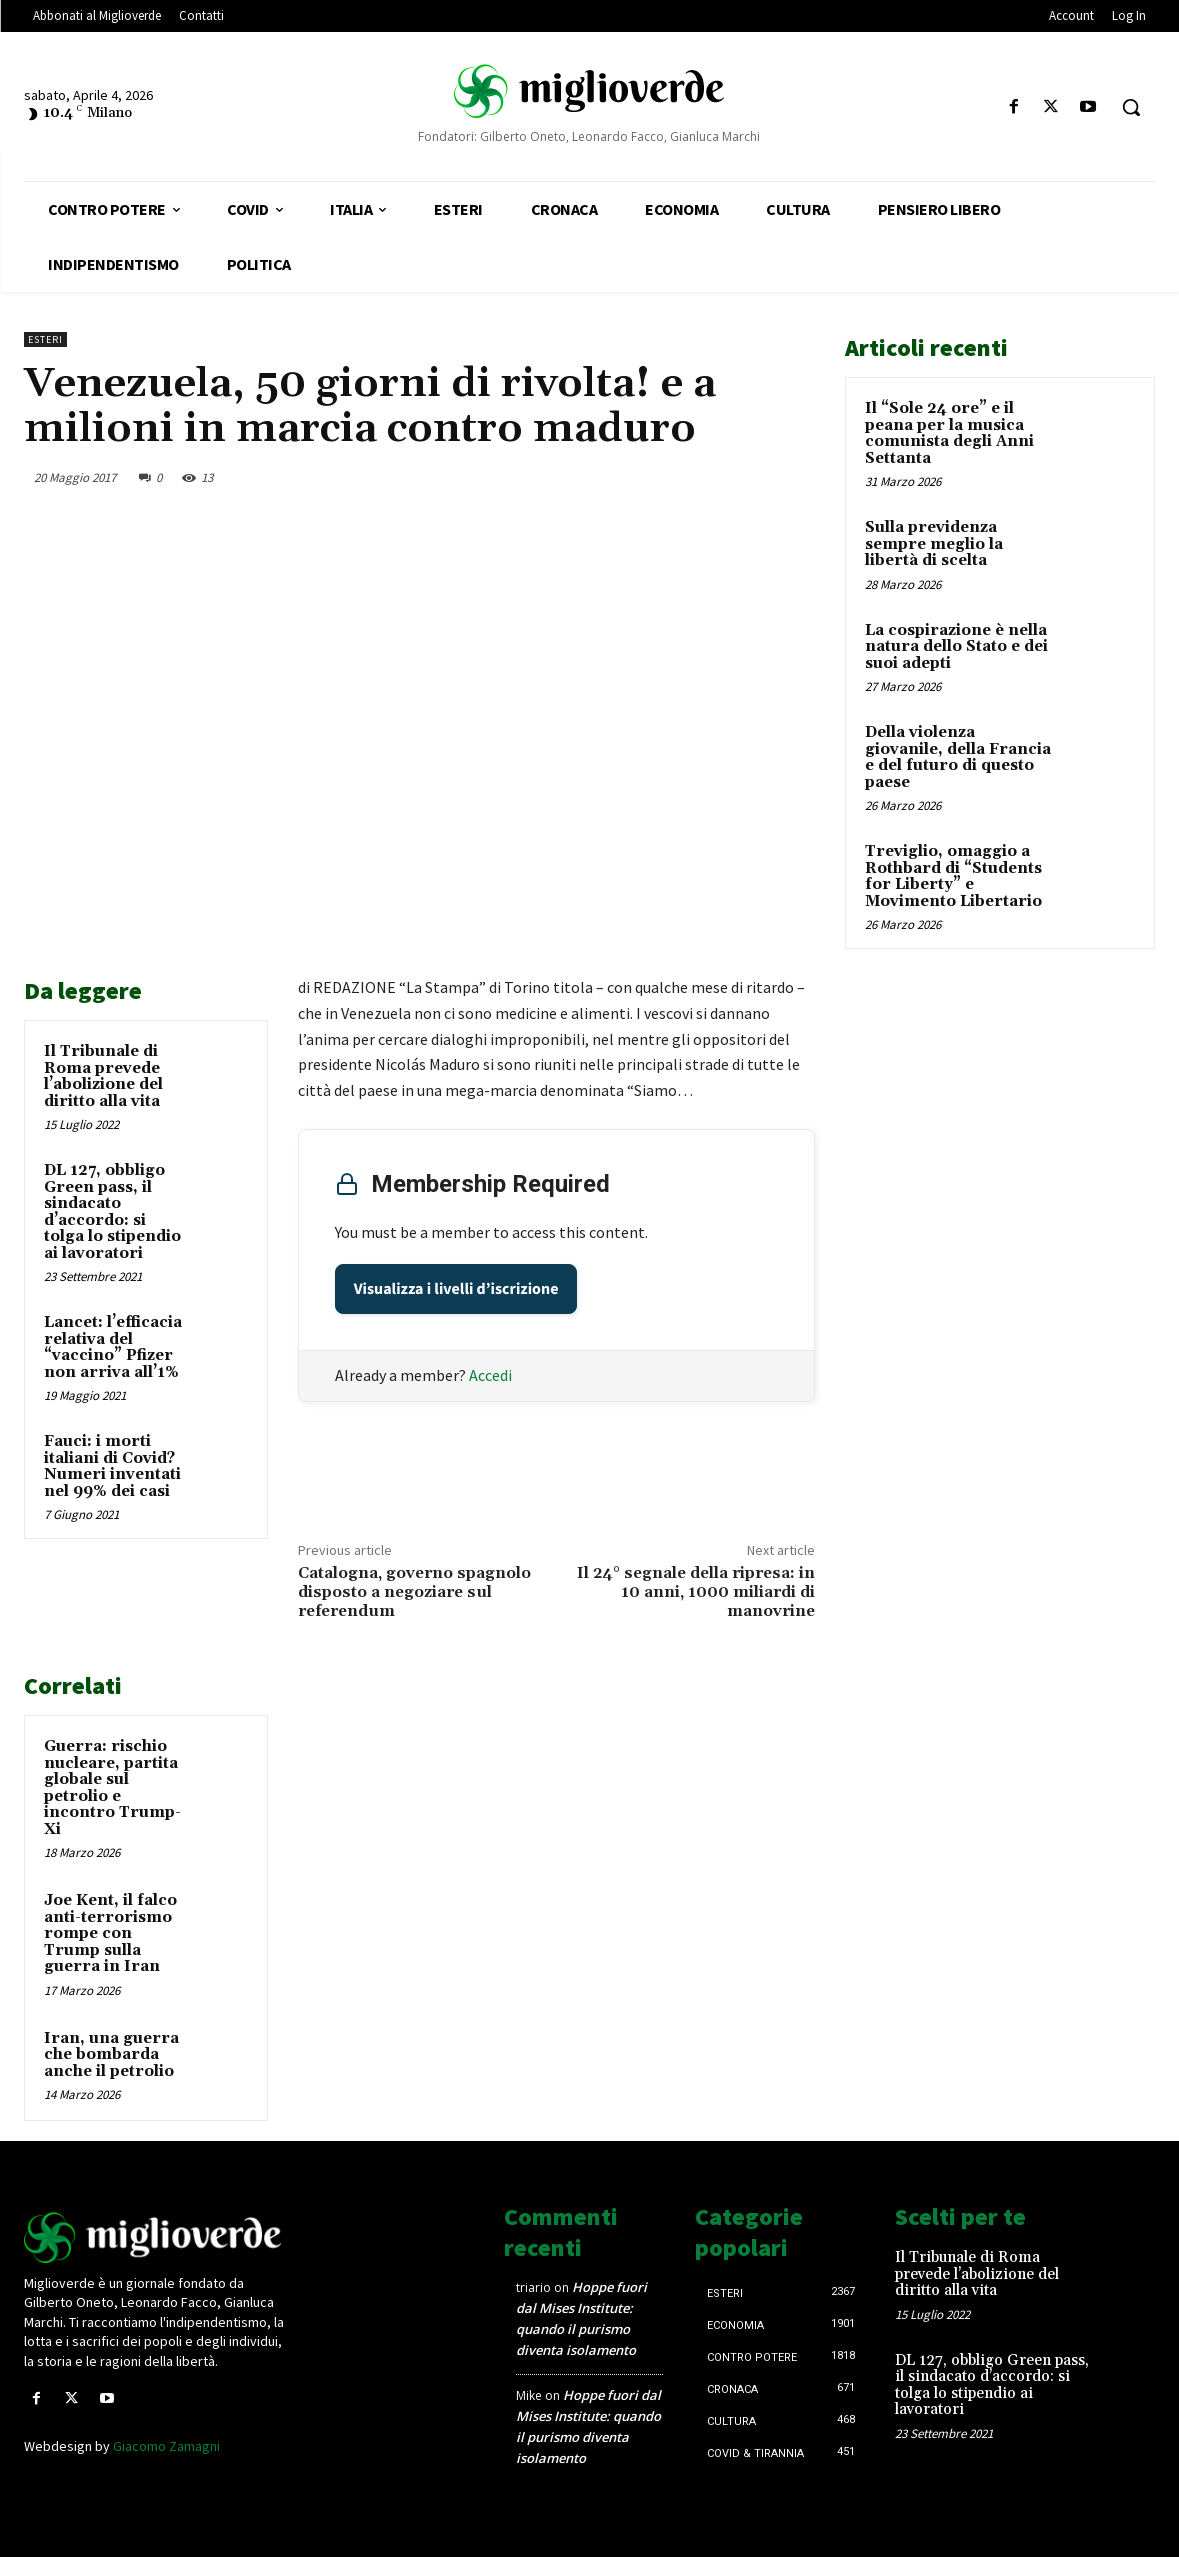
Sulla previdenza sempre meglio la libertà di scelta (934, 544)
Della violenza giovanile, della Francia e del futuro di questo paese (958, 757)
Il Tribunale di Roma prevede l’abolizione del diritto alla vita (103, 1076)
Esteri (45, 339)
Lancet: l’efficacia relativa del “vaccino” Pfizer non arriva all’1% (113, 1347)
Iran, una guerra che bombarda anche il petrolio (111, 2055)
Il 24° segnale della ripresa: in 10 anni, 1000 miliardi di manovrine (696, 1592)
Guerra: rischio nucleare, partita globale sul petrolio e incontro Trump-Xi (112, 1788)
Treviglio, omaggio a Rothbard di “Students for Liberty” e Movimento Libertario (953, 876)
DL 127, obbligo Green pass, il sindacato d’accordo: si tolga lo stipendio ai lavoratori (112, 1212)
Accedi (490, 1375)
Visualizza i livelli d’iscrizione (456, 1289)
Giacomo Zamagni (166, 2446)
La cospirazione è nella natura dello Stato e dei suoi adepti (956, 647)
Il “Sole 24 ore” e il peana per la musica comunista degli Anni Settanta (949, 433)
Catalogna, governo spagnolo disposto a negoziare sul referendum (414, 1592)
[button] (1131, 107)
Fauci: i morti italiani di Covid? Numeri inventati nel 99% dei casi (112, 1466)
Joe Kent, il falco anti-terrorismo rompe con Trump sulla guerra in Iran (110, 1933)
